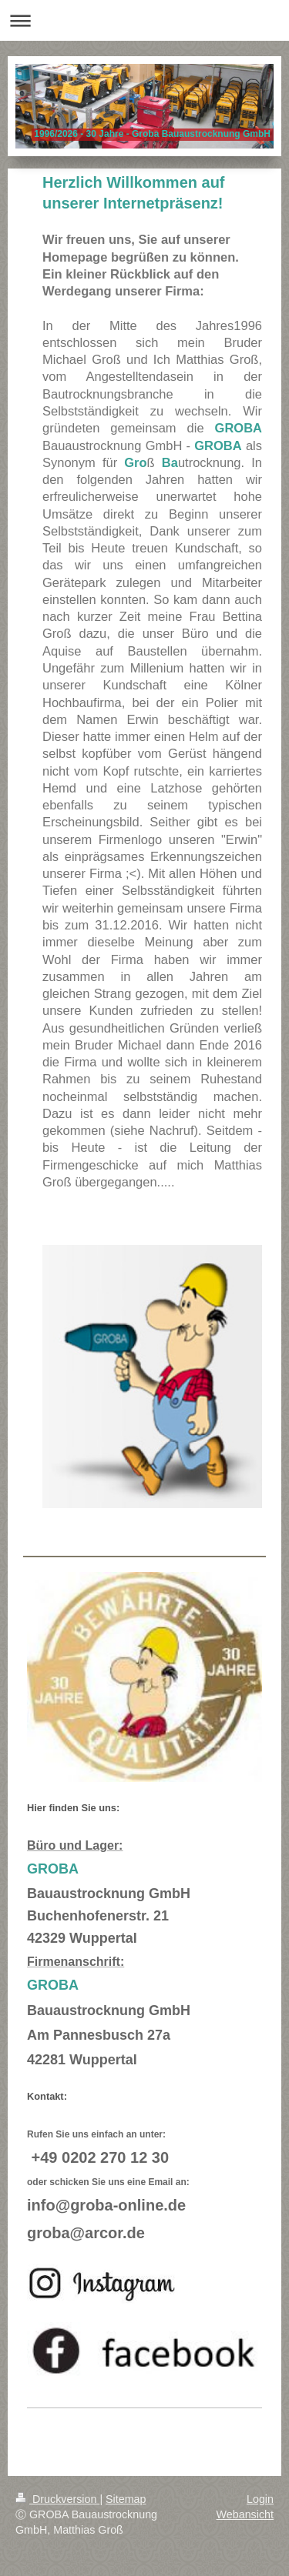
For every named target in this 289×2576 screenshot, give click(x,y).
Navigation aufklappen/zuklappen (144, 20)
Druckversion (57, 2499)
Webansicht (245, 2514)
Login (260, 2499)
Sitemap (126, 2499)
